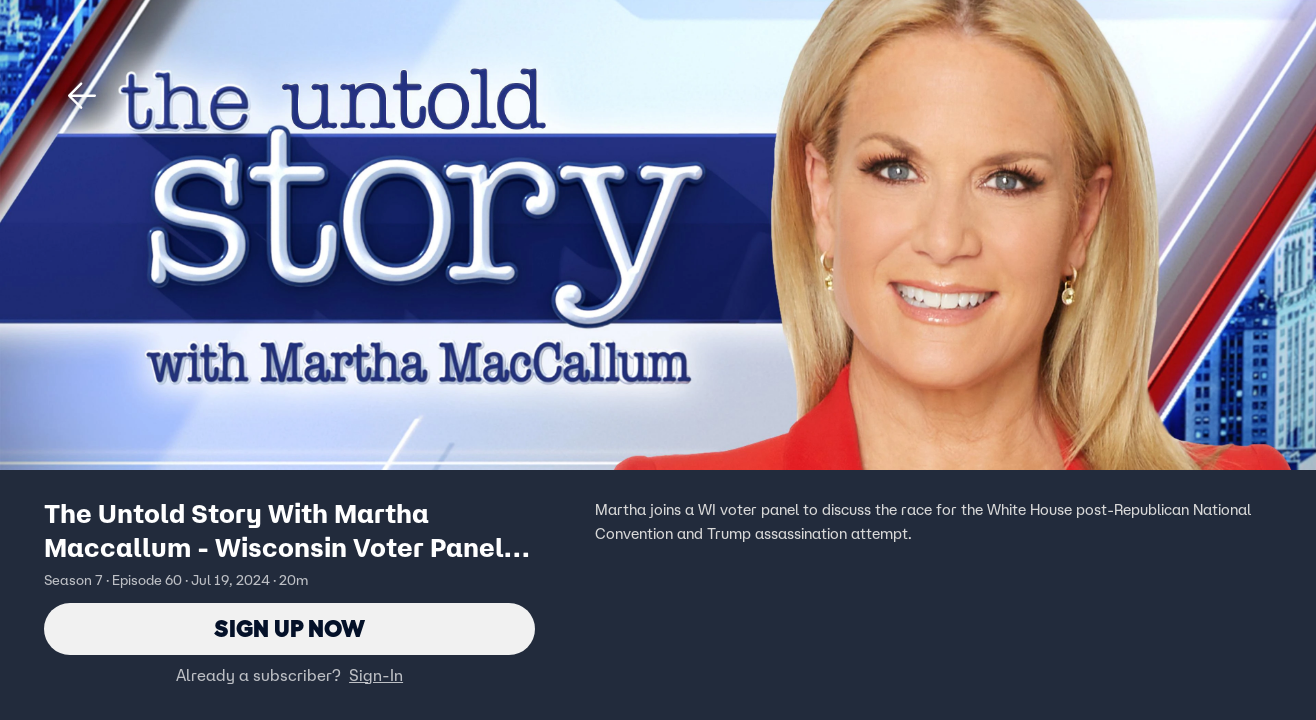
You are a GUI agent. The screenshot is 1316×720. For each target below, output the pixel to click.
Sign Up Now (289, 628)
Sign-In (376, 675)
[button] (82, 96)
